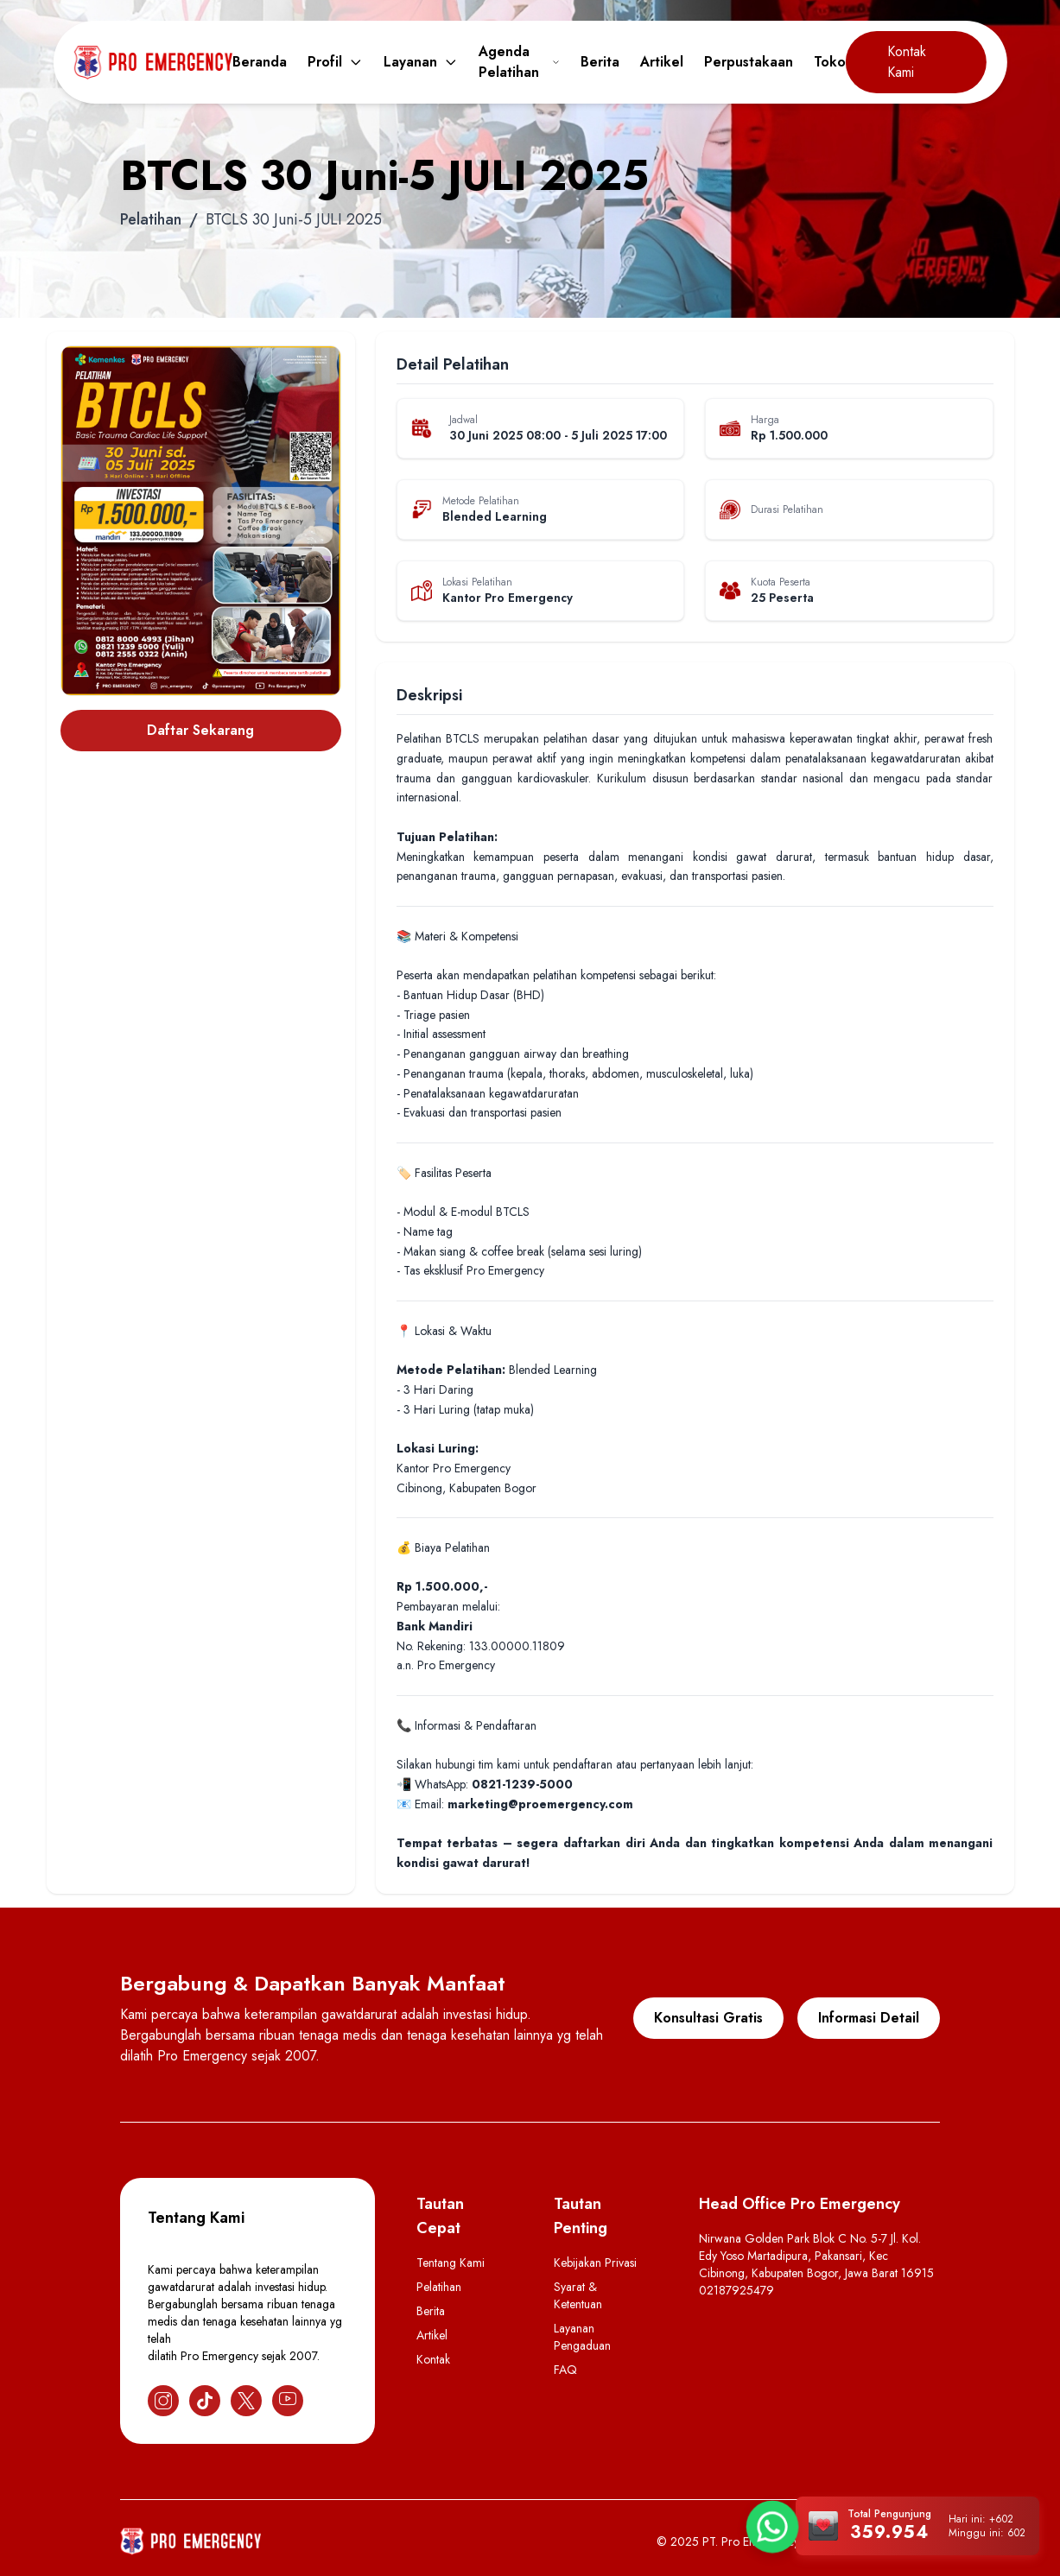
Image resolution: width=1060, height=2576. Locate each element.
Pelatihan (150, 219)
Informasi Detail (868, 2018)
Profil (335, 62)
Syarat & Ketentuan (578, 2295)
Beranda (259, 62)
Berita (600, 62)
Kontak (433, 2359)
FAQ (565, 2369)
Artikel (661, 62)
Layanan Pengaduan (582, 2337)
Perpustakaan (748, 62)
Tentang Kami (450, 2262)
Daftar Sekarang (200, 730)
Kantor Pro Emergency (507, 597)
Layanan (421, 62)
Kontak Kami (906, 61)
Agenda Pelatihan (519, 61)
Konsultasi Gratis (708, 2018)
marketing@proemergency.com (540, 1804)
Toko (830, 62)
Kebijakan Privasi (595, 2262)
